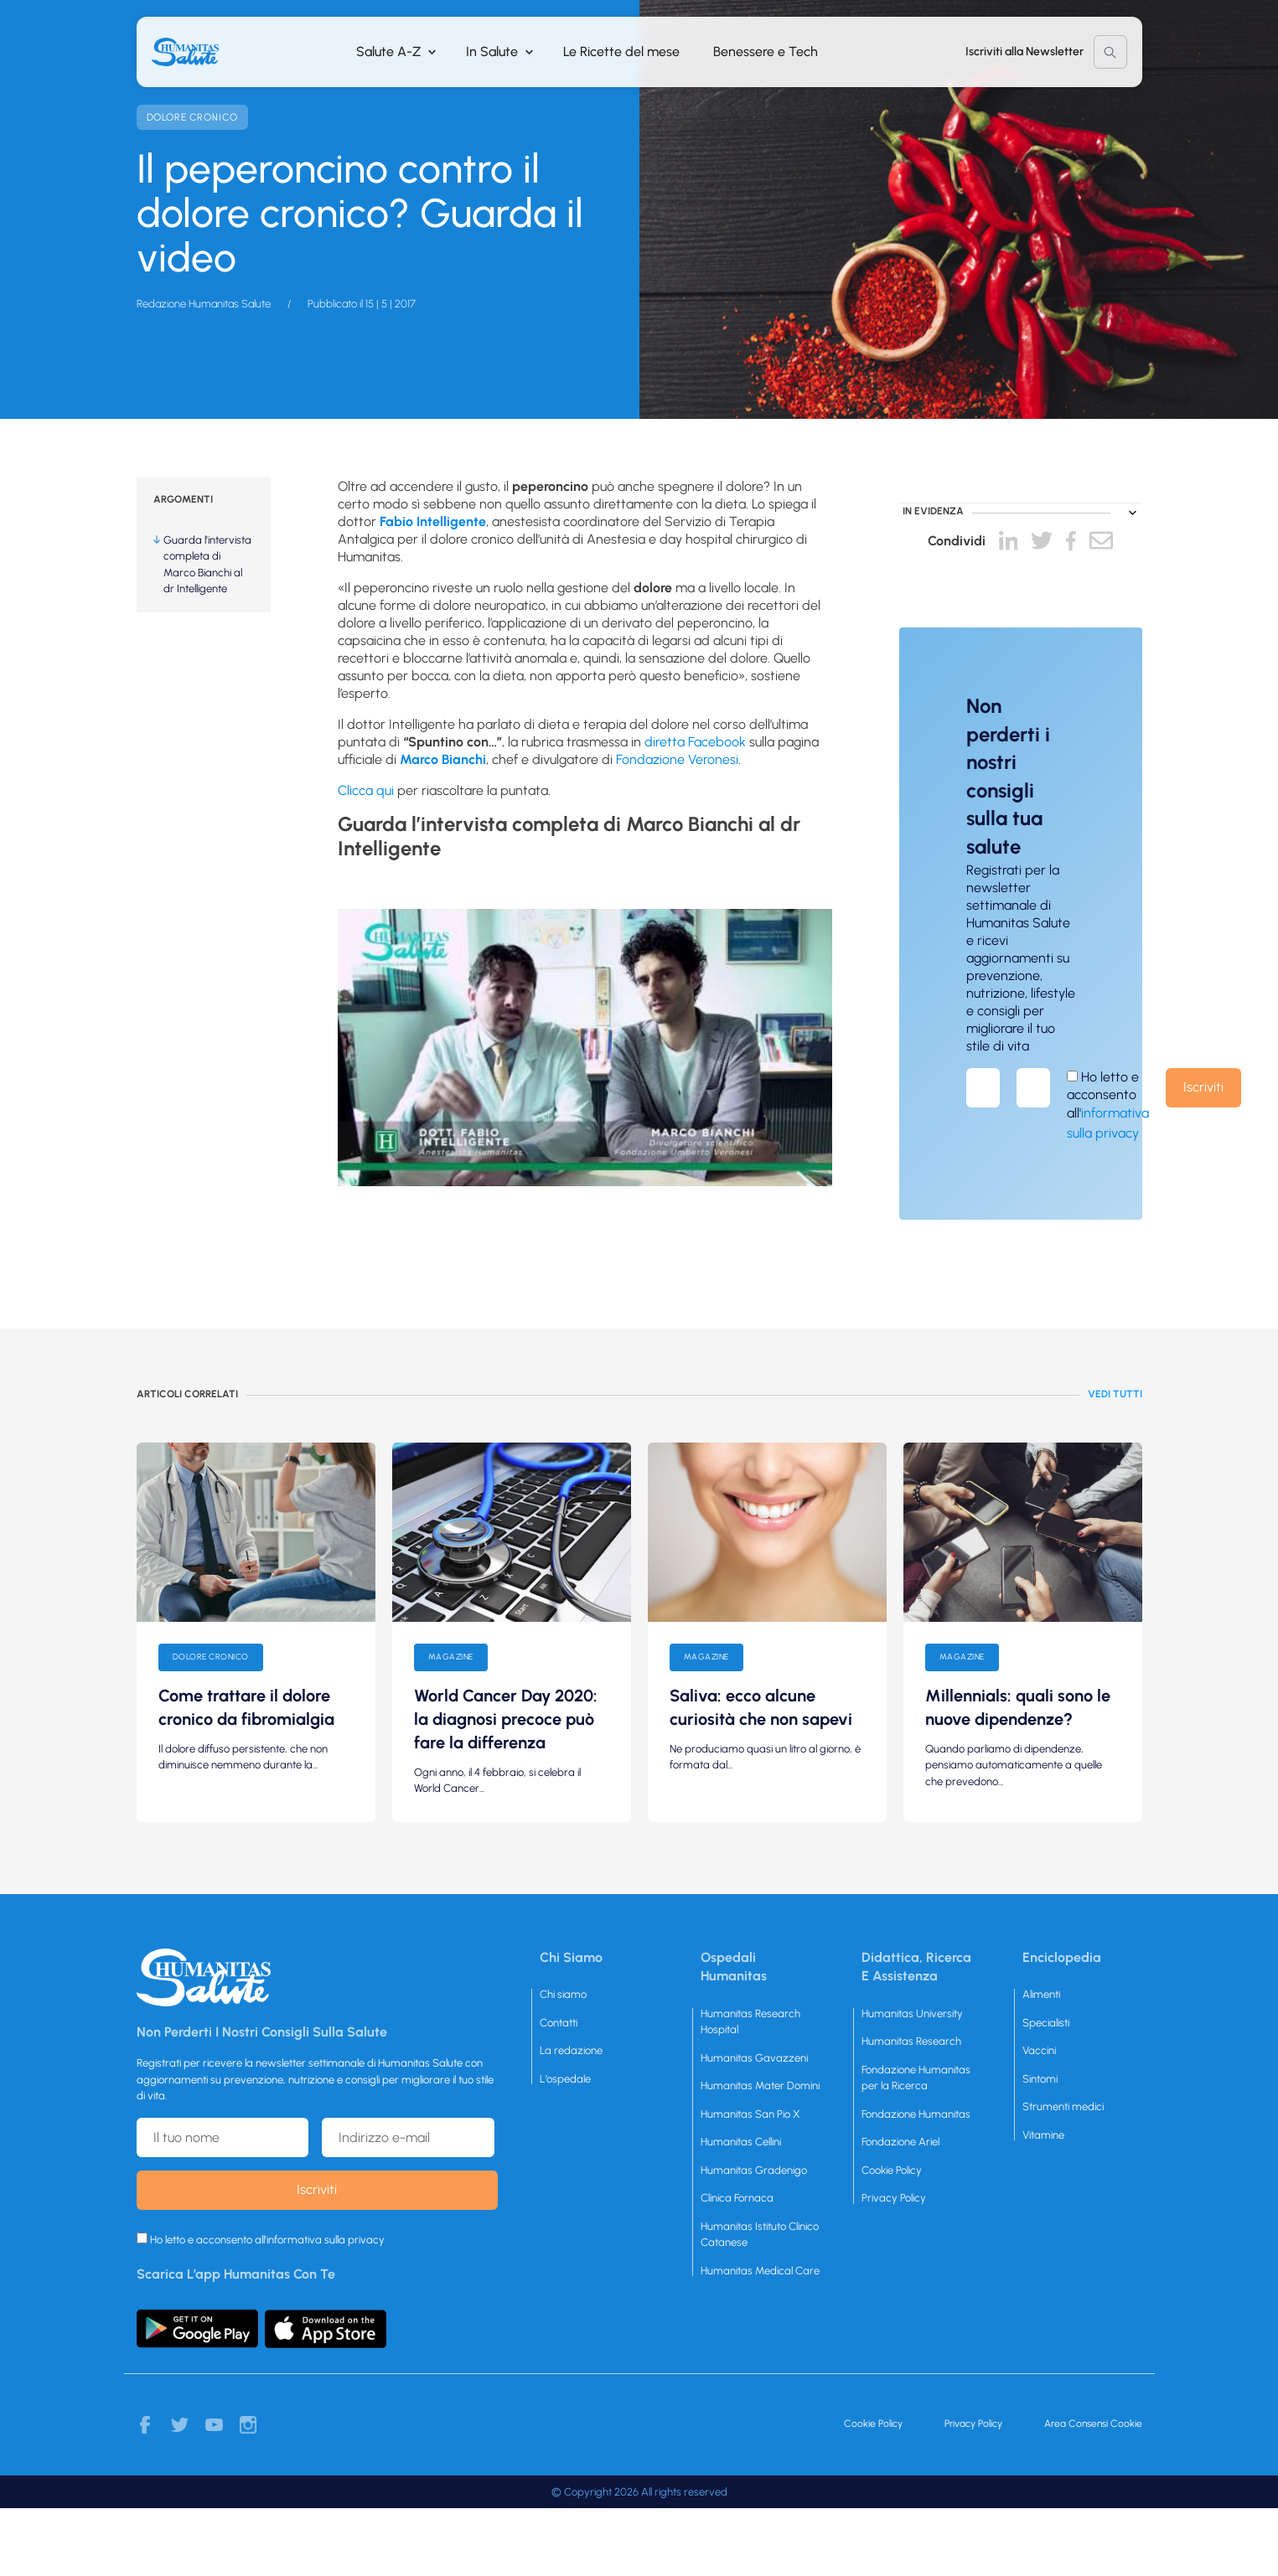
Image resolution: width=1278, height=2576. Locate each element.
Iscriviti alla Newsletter (1024, 51)
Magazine (450, 1656)
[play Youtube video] (585, 1048)
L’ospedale (565, 2079)
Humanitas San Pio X (750, 2114)
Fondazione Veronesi (677, 759)
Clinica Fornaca (737, 2197)
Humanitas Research (911, 2041)
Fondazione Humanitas (915, 2114)
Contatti (558, 2022)
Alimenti (1041, 1994)
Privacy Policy (893, 2197)
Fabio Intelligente (433, 521)
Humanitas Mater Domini (760, 2085)
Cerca (1110, 52)
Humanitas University (912, 2013)
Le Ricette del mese (621, 51)
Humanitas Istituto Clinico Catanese (760, 2234)
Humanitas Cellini (741, 2141)
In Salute (492, 51)
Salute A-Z (388, 51)
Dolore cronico (192, 117)
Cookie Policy (891, 2170)
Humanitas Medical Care (760, 2270)
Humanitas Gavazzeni (754, 2058)
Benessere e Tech (765, 51)
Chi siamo (563, 1994)
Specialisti (1045, 2022)
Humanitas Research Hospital (750, 2022)
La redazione (571, 2050)
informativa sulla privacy (325, 2239)
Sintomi (1040, 2079)
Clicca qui (366, 790)
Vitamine (1043, 2135)
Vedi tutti (1115, 1394)
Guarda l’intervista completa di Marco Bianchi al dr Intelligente (207, 565)
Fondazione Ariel (900, 2141)
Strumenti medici (1063, 2106)
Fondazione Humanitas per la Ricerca (915, 2078)
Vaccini (1039, 2050)
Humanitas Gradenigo (754, 2170)
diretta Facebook (695, 742)
